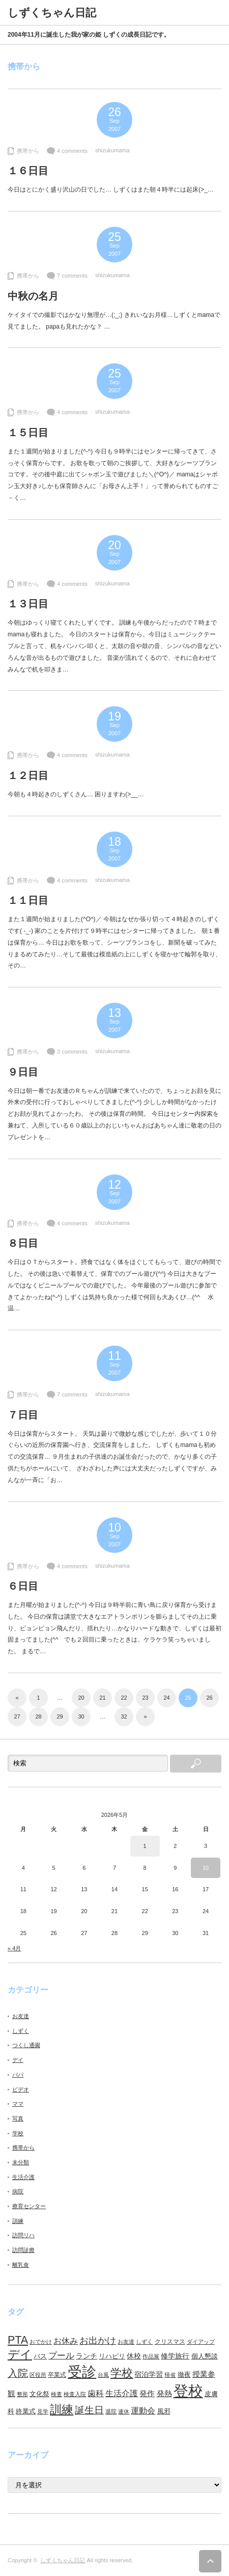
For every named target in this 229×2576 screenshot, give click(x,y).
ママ (17, 2104)
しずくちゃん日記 (62, 2560)
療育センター (29, 2206)
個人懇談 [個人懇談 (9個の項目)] (204, 2356)
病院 (17, 2191)
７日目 (23, 1414)
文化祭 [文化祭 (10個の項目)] (39, 2394)
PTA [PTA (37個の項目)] (18, 2340)
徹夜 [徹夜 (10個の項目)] (184, 2374)
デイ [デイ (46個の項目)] (20, 2354)
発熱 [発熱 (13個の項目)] (164, 2393)
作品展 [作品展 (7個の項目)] (150, 2356)
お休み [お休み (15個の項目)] (65, 2341)
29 (59, 1716)
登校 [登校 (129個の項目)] (188, 2390)
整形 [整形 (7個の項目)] (22, 2394)
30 (81, 1716)
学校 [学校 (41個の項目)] (121, 2373)
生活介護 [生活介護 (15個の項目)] (121, 2393)
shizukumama (112, 150)
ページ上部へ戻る (210, 2561)
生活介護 (23, 2177)
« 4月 (14, 1948)
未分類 (20, 2162)
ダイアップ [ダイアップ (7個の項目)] (201, 2342)
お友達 (20, 2016)
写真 (17, 2118)
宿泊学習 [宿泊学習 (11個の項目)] (148, 2374)
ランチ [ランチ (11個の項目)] (86, 2356)
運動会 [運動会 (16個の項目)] (143, 2410)
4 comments (72, 151)
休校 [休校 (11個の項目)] (134, 2356)
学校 (17, 2133)
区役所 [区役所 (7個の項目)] (38, 2375)
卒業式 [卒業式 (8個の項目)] (57, 2374)
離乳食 (20, 2265)
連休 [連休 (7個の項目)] (123, 2411)
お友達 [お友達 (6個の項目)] (126, 2342)
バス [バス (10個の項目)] (40, 2356)
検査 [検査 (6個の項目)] (56, 2394)
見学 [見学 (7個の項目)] (42, 2411)
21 (102, 1698)
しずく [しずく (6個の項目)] (144, 2342)
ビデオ (20, 2089)
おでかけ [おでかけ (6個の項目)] (41, 2342)
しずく (20, 2031)
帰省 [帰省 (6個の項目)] (170, 2375)
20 (81, 1698)
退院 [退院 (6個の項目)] (111, 2411)
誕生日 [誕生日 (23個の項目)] (89, 2410)
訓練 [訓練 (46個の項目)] (61, 2409)
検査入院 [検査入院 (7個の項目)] (75, 2394)
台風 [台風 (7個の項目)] (103, 2375)
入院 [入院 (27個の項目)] (18, 2373)
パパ (17, 2075)
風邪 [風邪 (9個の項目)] (163, 2411)
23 (145, 1698)
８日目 (23, 1243)
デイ (17, 2060)
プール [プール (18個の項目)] (61, 2355)
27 (17, 1716)
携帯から (28, 151)
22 (124, 1698)
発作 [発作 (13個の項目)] (147, 2393)
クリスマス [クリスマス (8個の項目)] (170, 2341)
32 (124, 1716)
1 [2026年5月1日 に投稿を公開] (145, 1846)
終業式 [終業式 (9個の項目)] (26, 2411)
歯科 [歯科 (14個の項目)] (96, 2393)
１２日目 (28, 775)
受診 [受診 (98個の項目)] (82, 2372)
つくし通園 (26, 2045)
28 (38, 1716)
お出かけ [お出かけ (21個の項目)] (97, 2341)
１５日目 (28, 432)
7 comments (72, 276)
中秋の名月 (33, 296)
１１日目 (28, 900)
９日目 (23, 1072)
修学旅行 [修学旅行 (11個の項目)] (175, 2356)
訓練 (17, 2221)
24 (166, 1698)
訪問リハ (23, 2235)
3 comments (72, 1052)
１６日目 (28, 170)
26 (209, 1698)
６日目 (23, 1586)
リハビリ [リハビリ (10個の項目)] (112, 2356)
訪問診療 (23, 2250)
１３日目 (28, 603)
